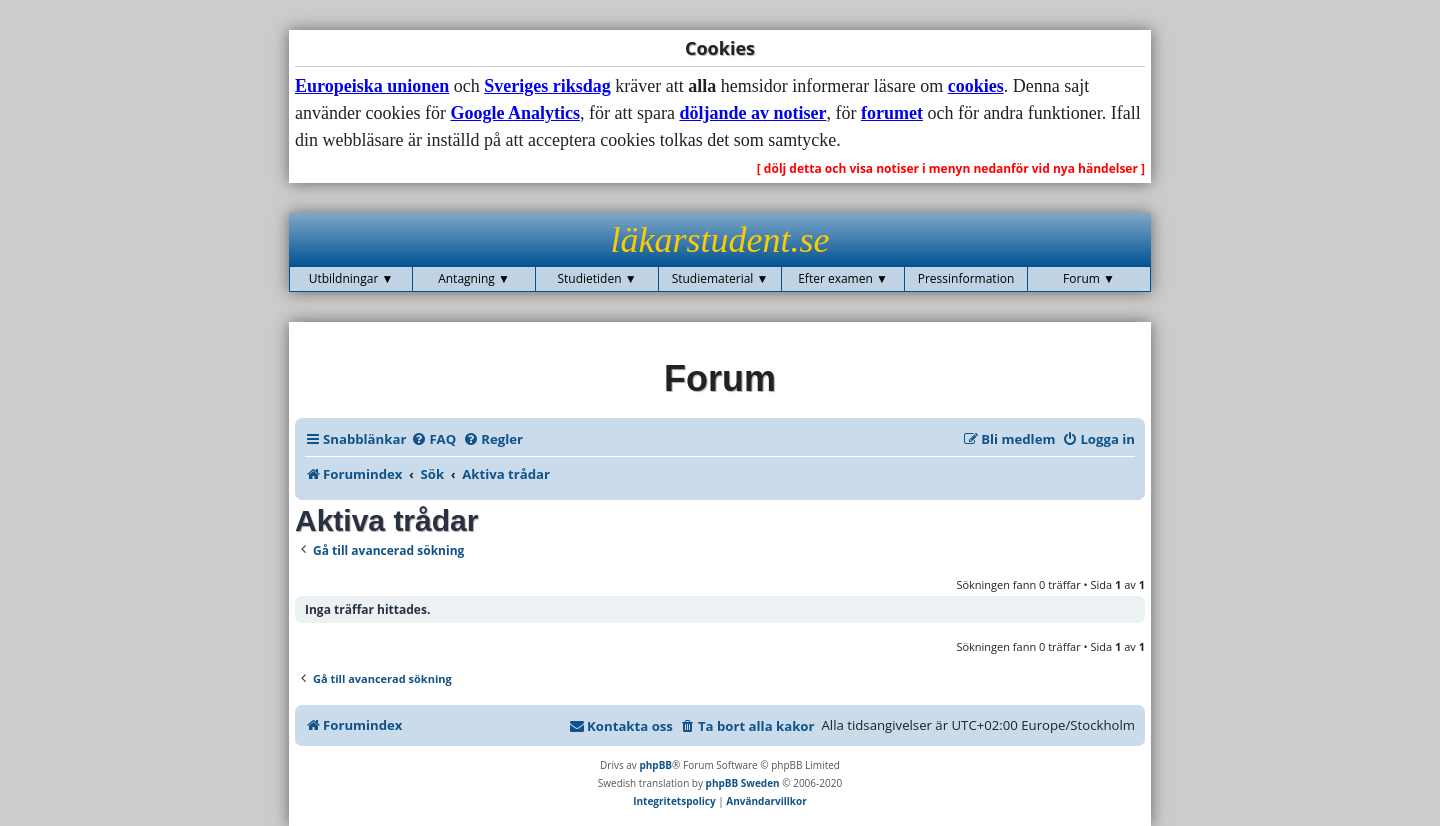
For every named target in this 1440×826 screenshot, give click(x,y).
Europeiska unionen (372, 86)
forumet (892, 113)
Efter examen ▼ (843, 278)
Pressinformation (966, 278)
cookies (976, 86)
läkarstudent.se (720, 240)
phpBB (655, 765)
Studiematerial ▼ (720, 278)
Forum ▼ (1089, 278)
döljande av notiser (752, 113)
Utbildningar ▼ (351, 278)
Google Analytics (515, 113)
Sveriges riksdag (547, 86)
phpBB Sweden (743, 783)
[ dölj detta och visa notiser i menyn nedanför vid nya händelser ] (951, 168)
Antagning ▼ (474, 278)
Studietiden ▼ (596, 278)
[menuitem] (433, 439)
